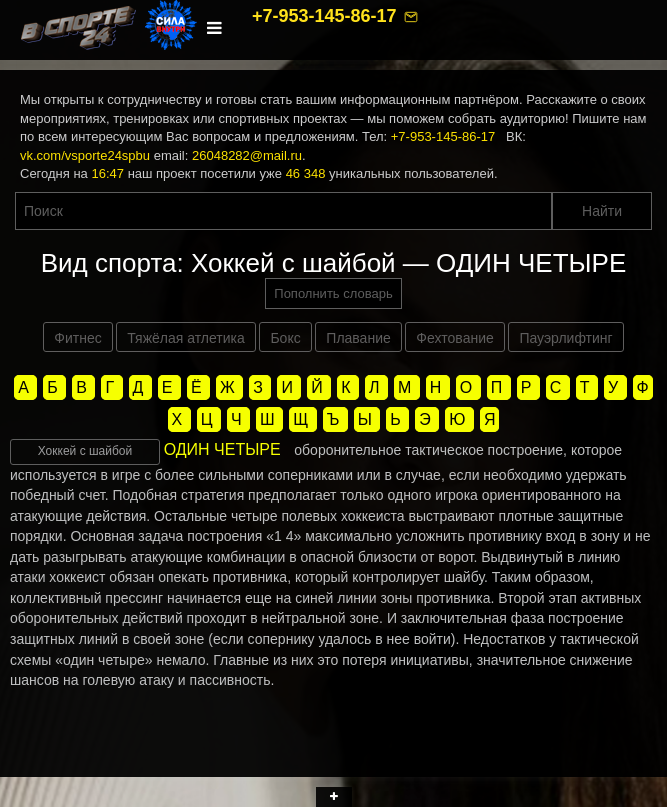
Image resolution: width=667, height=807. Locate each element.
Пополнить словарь (333, 293)
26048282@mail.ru (247, 155)
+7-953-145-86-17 (327, 16)
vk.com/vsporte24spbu (85, 155)
